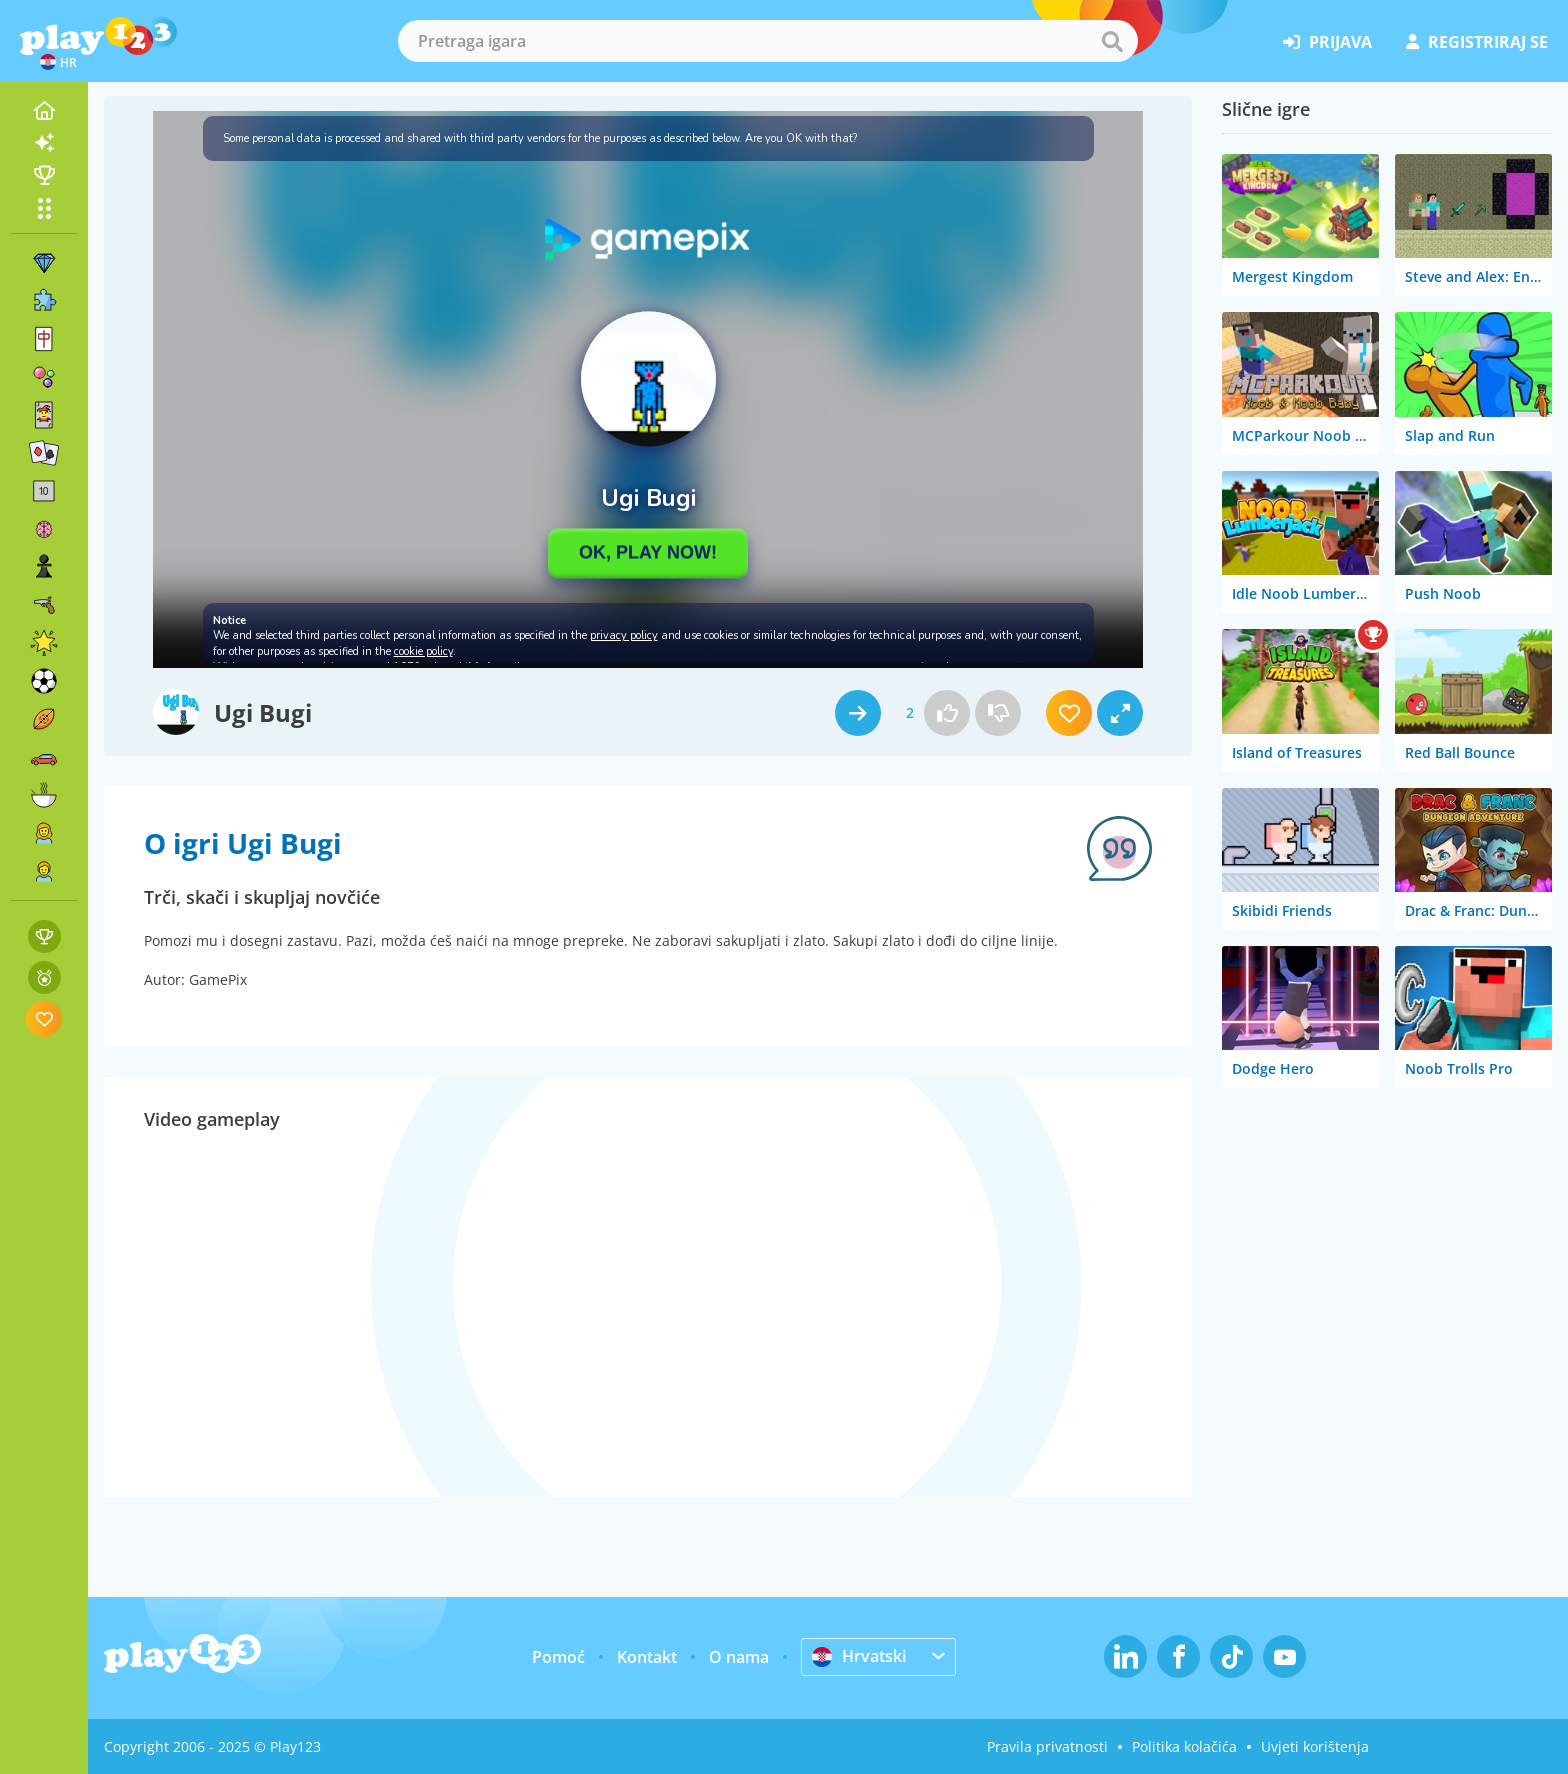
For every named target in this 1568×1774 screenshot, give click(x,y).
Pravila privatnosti (1047, 1746)
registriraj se (1477, 42)
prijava (1327, 42)
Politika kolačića (1184, 1746)
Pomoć (558, 1657)
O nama (739, 1657)
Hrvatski (859, 1656)
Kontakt (647, 1657)
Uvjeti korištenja (1315, 1746)
